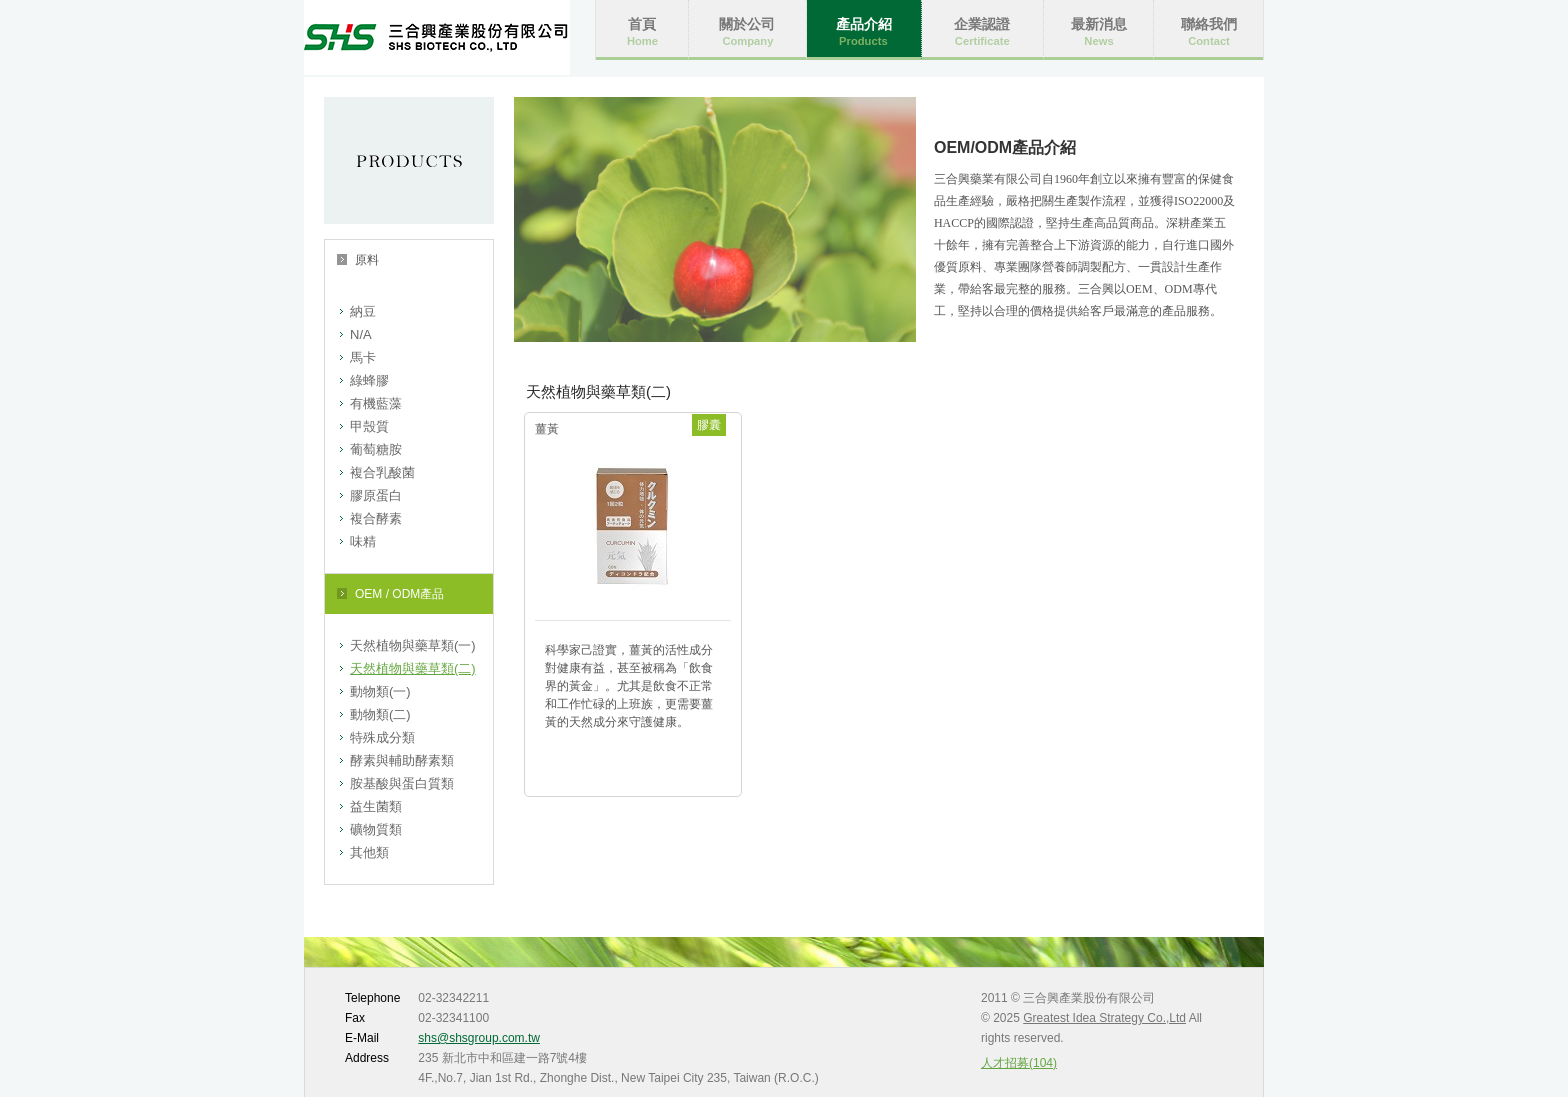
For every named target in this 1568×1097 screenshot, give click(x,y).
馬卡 (363, 357)
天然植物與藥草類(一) (413, 645)
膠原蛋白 (376, 495)
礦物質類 (376, 829)
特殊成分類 (382, 737)
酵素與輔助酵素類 (402, 760)
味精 (363, 541)
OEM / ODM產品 (399, 594)
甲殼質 (369, 426)
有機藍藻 (376, 403)
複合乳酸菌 (382, 472)
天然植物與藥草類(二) (413, 668)
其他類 (369, 852)
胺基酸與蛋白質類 (402, 783)
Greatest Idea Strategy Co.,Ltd (1104, 1018)
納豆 (363, 311)
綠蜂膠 (369, 380)
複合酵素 (376, 518)
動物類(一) (380, 691)
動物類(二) (380, 714)
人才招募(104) (1019, 1063)
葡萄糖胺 (376, 449)
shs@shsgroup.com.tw (479, 1038)
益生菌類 (376, 806)
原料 (367, 260)
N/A (361, 334)
